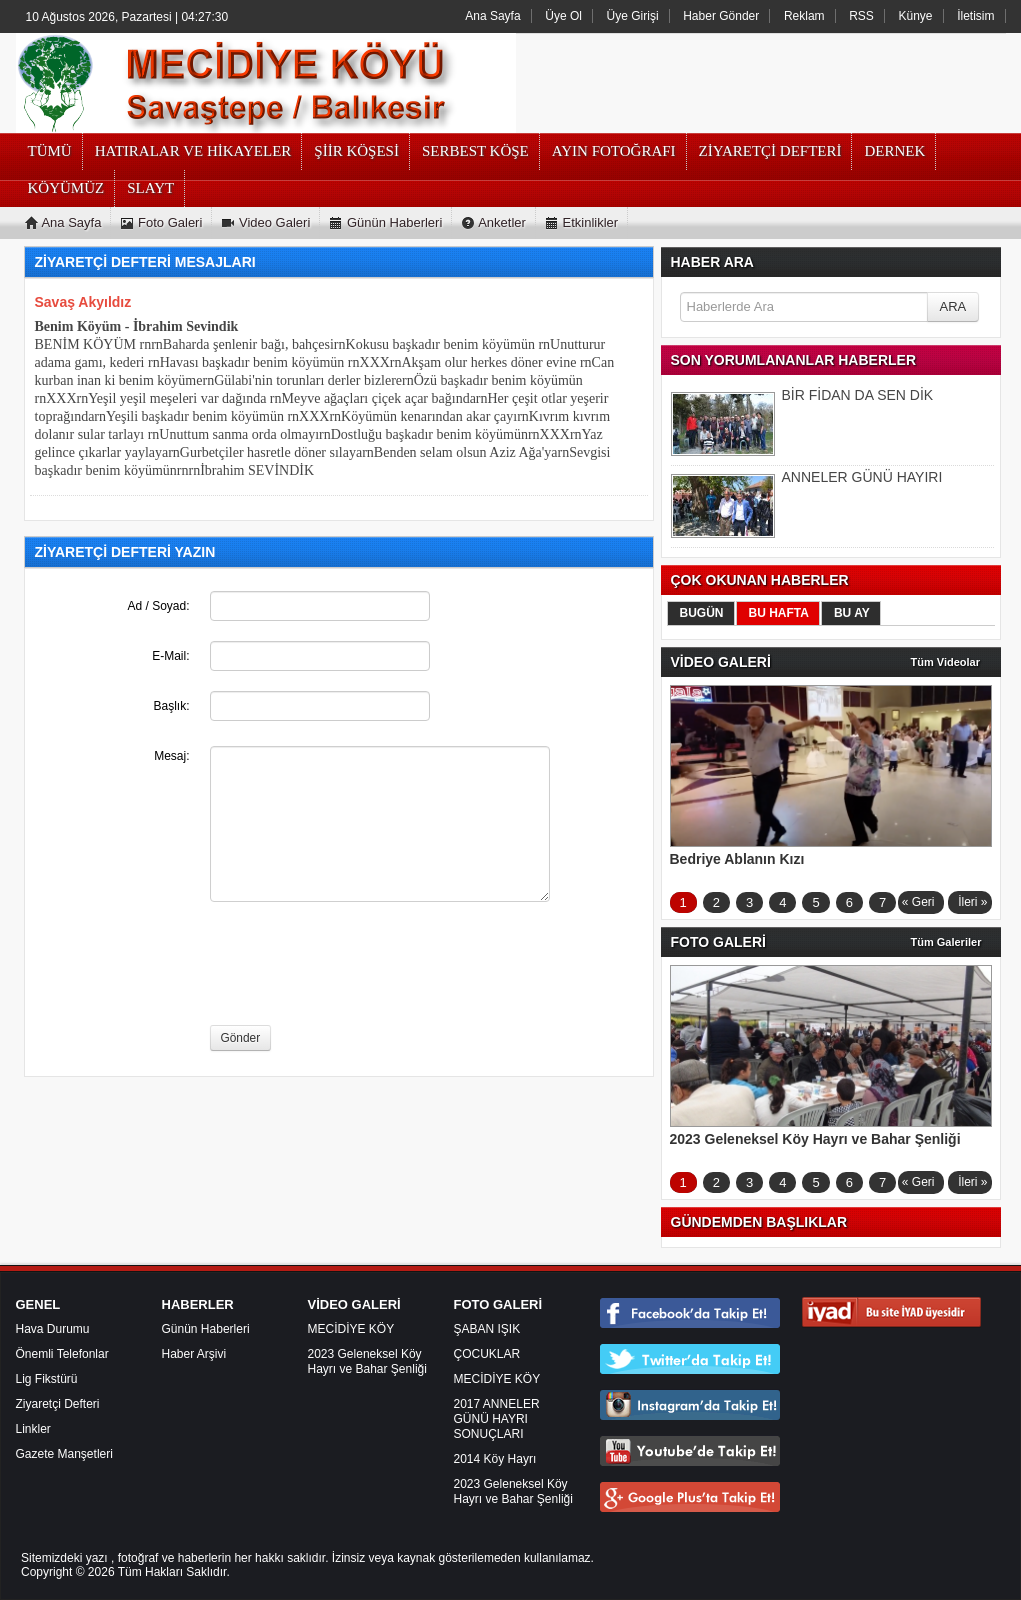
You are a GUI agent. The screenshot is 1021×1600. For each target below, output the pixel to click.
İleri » (972, 902)
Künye (916, 16)
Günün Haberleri (206, 1329)
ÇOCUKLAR (487, 1354)
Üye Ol (563, 16)
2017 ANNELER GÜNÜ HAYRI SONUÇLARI (497, 1419)
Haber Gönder (721, 16)
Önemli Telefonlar (62, 1354)
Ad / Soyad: (158, 606)
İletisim (975, 16)
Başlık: (171, 706)
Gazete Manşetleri (64, 1454)
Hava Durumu (53, 1329)
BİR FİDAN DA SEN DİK (858, 395)
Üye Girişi (633, 16)
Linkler (33, 1429)
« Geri (918, 902)
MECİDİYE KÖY (351, 1329)
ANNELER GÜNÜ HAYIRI (862, 477)
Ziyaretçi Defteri (58, 1404)
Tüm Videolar (945, 662)
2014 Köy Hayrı (495, 1459)
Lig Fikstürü (47, 1379)
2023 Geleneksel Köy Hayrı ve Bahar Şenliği (367, 1361)
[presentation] (362, 966)
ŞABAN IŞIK (487, 1329)
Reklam (804, 16)
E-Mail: (170, 656)
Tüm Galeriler (946, 942)
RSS (861, 16)
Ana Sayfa (492, 16)
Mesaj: (171, 756)
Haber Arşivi (194, 1354)
